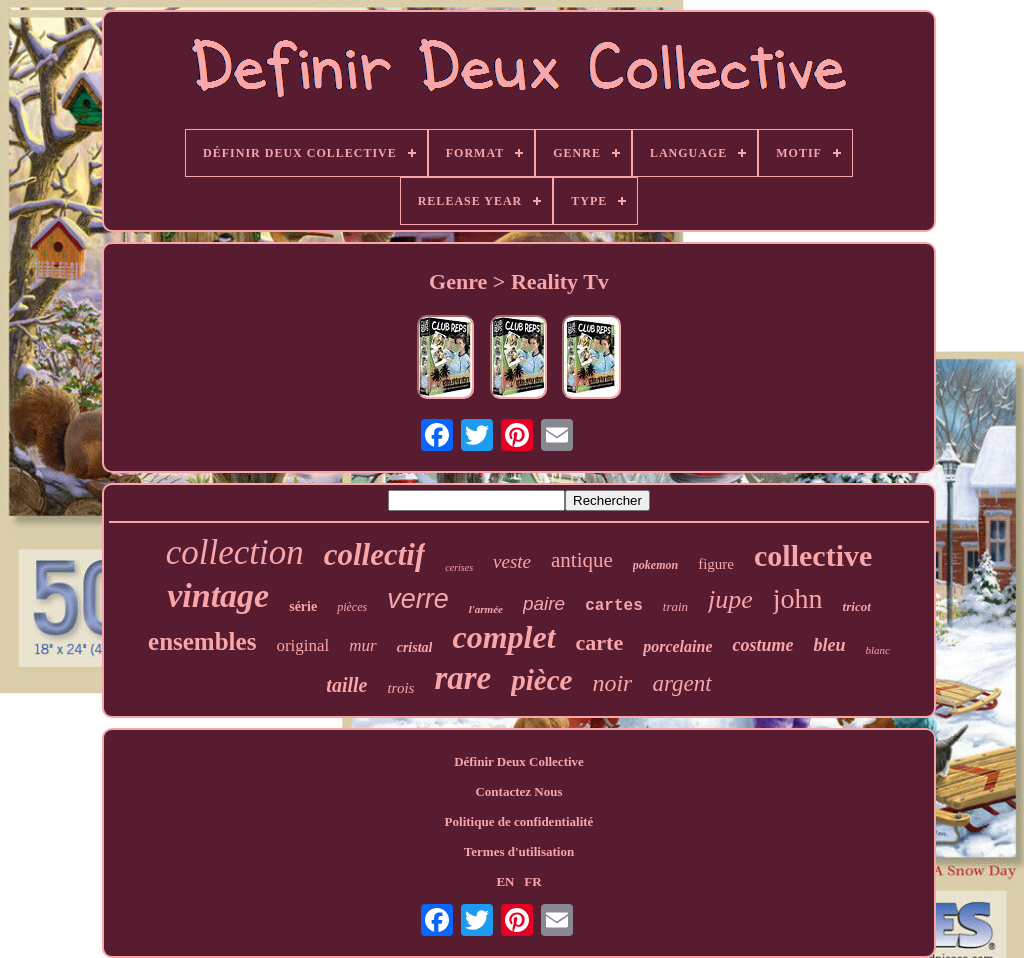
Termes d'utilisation (519, 851)
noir (612, 683)
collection (235, 552)
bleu (829, 645)
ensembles (202, 641)
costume (762, 645)
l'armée (486, 609)
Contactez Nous (518, 791)
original (302, 645)
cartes (614, 606)
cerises (459, 567)
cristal (415, 647)
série (303, 606)
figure (716, 564)
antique (582, 560)
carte (600, 642)
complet (503, 637)
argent (681, 683)
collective (813, 555)
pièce (541, 680)
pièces (352, 607)
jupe (730, 599)
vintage (218, 595)
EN (505, 881)
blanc (878, 650)
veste (512, 561)
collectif (375, 554)
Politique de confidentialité (519, 821)
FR (532, 881)
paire (544, 603)
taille (346, 685)
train (675, 606)
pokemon (655, 565)
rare (462, 678)
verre (418, 599)
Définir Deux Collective (519, 761)
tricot (857, 606)
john (798, 598)
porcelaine (677, 646)
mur (362, 645)
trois (400, 688)
